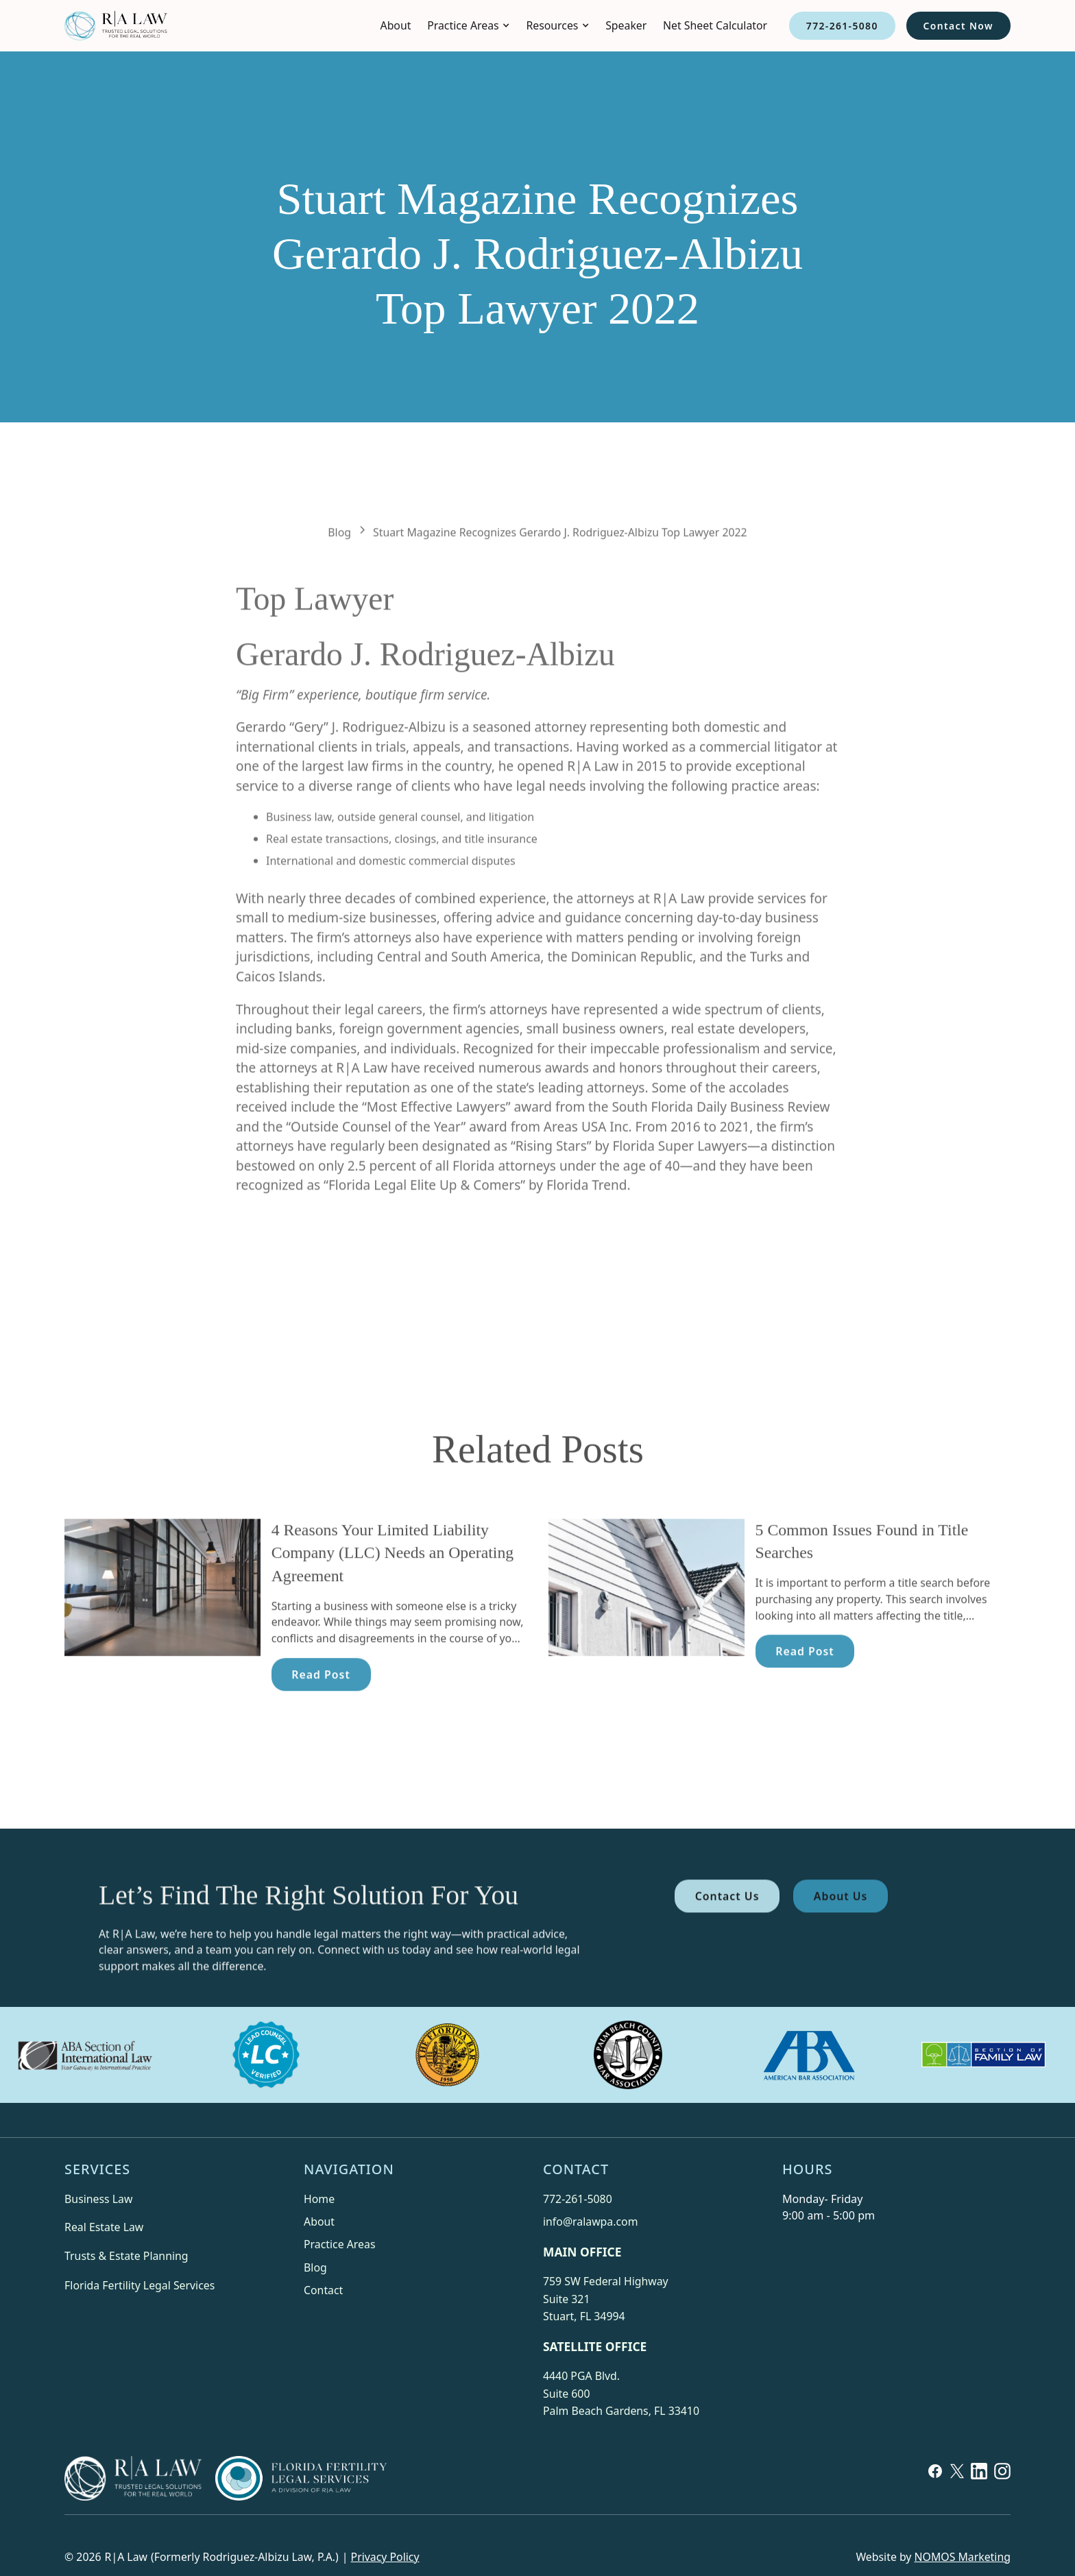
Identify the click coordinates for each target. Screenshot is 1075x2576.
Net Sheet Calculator (715, 25)
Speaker (626, 25)
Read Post (320, 1708)
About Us (841, 1930)
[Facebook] (935, 2482)
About (396, 25)
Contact (323, 2290)
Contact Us (727, 1930)
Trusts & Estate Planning (126, 2255)
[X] (957, 2482)
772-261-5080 (842, 25)
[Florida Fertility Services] (301, 2478)
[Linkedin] (979, 2482)
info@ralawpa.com (590, 2221)
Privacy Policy (385, 2556)
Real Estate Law (103, 2227)
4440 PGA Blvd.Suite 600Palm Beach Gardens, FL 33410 (621, 2393)
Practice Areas (339, 2244)
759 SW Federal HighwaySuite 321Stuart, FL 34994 (605, 2299)
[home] (115, 26)
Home (319, 2198)
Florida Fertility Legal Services (139, 2285)
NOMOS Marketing (963, 2556)
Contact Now (958, 25)
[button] (468, 26)
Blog (315, 2267)
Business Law (98, 2198)
